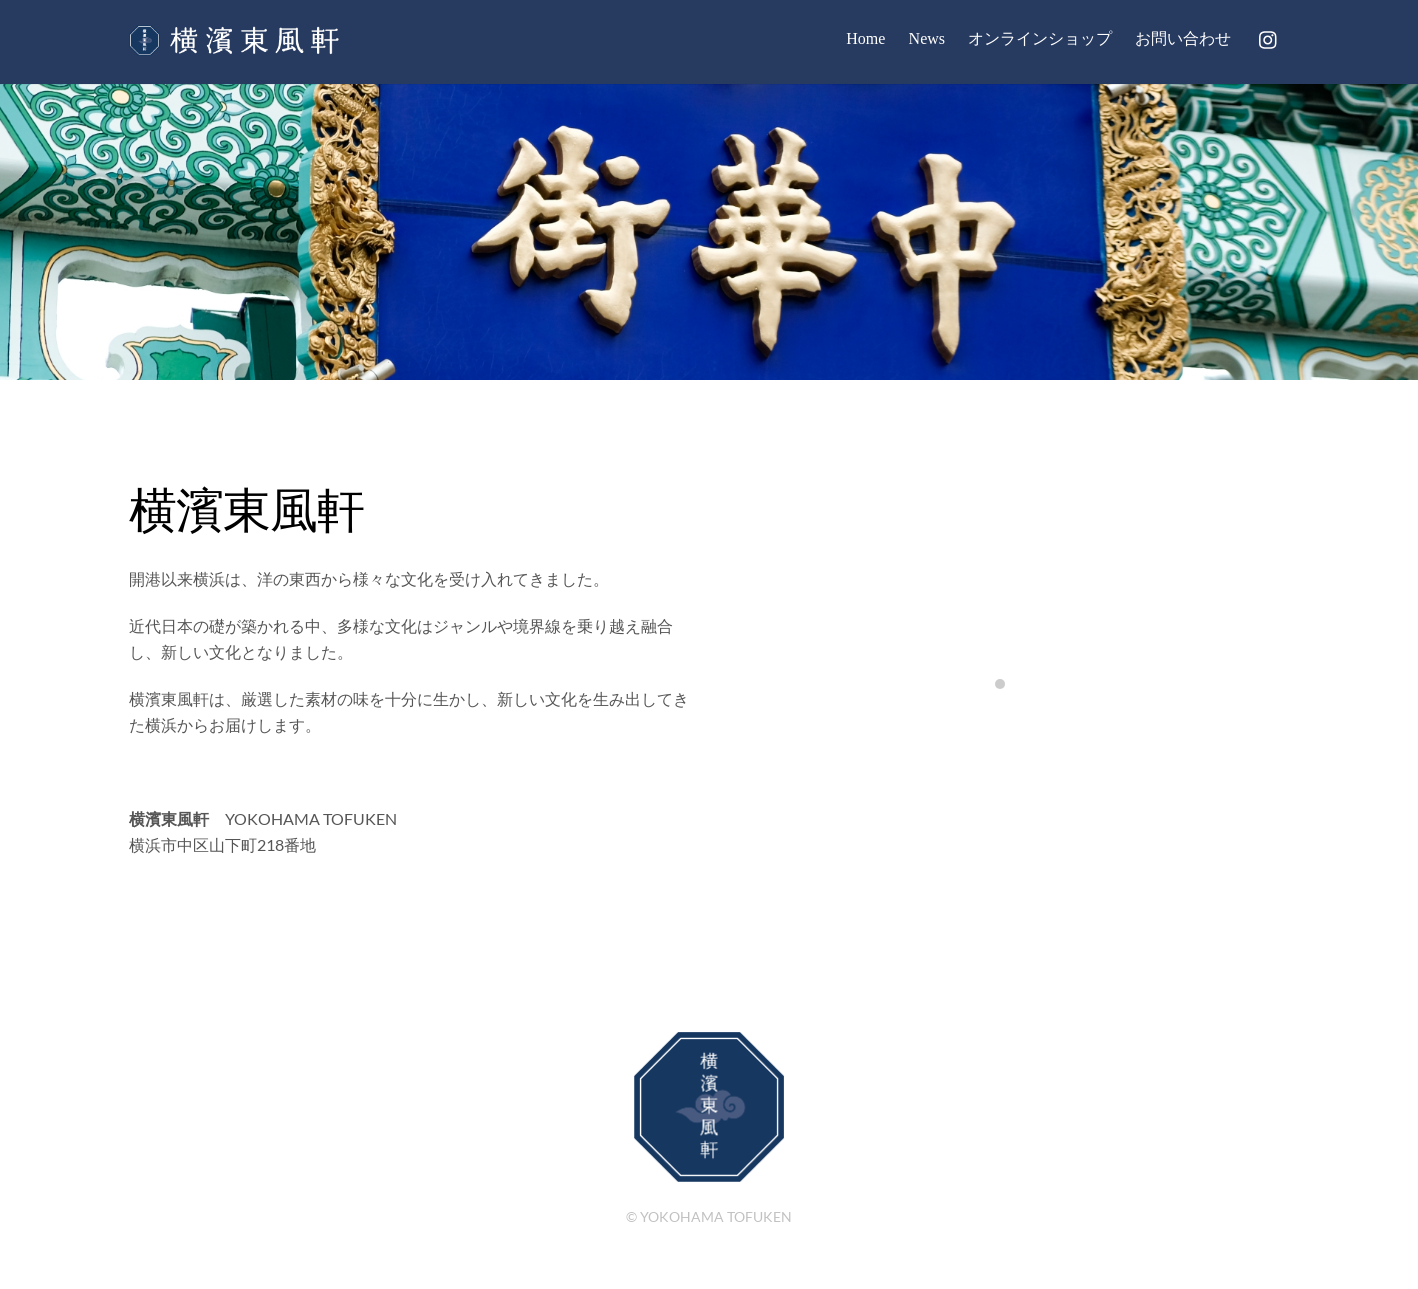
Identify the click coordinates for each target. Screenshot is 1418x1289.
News (927, 38)
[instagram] (1269, 36)
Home (865, 38)
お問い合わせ (1183, 38)
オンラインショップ (1040, 38)
